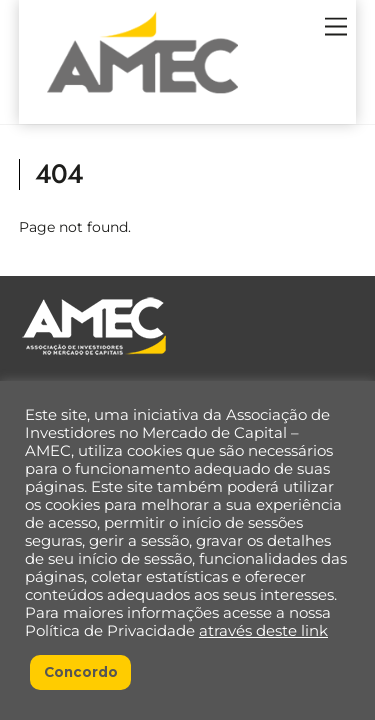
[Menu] (336, 27)
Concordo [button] (81, 672)
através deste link (263, 631)
